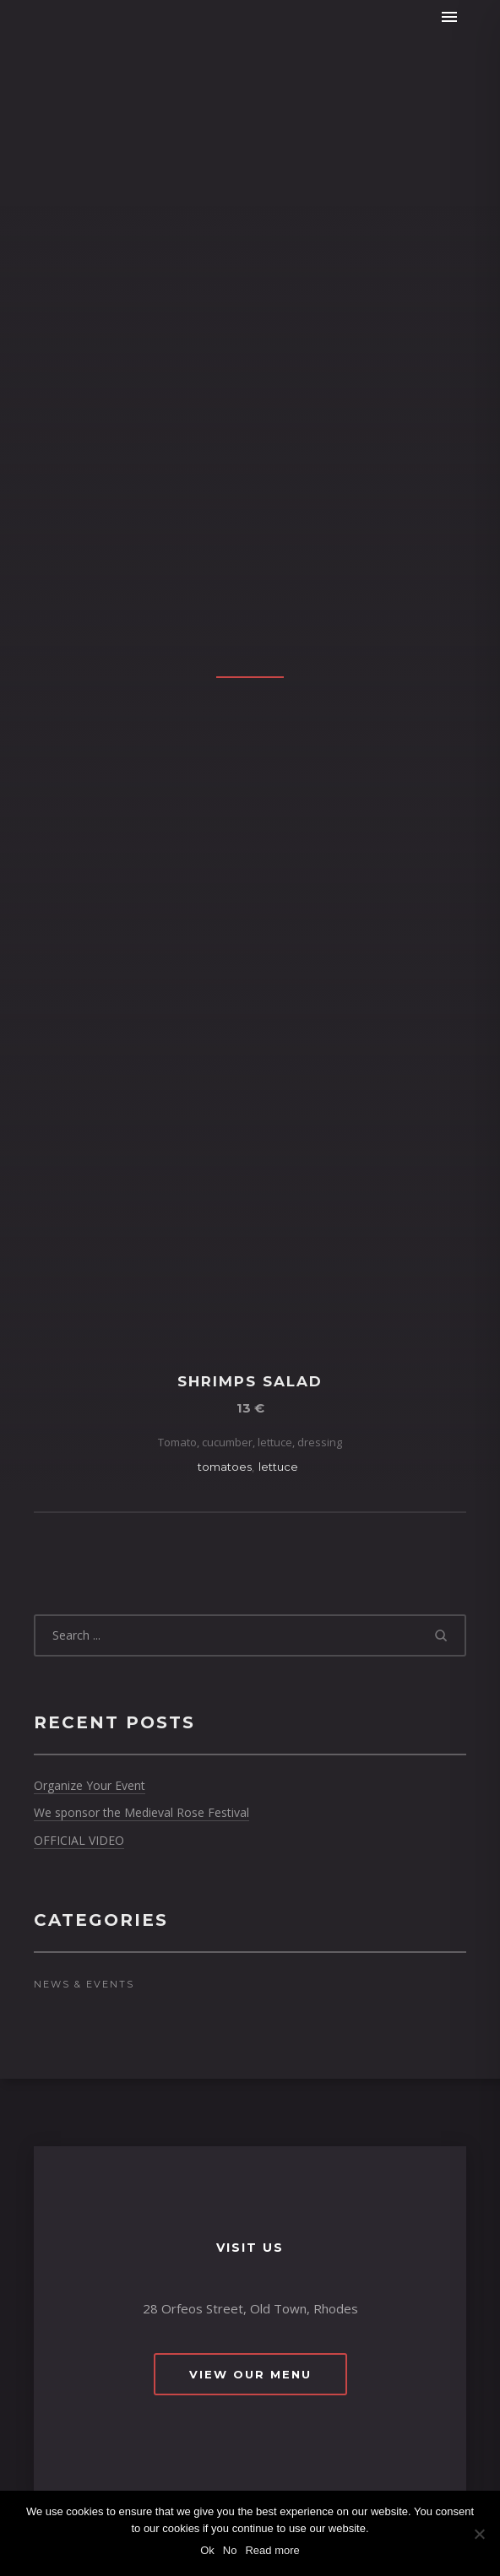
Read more (272, 2550)
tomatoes (225, 1466)
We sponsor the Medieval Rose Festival (141, 1812)
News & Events (84, 1984)
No (230, 2550)
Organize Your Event (89, 1785)
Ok (207, 2550)
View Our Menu (250, 2374)
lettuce (278, 1466)
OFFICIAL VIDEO (79, 1840)
